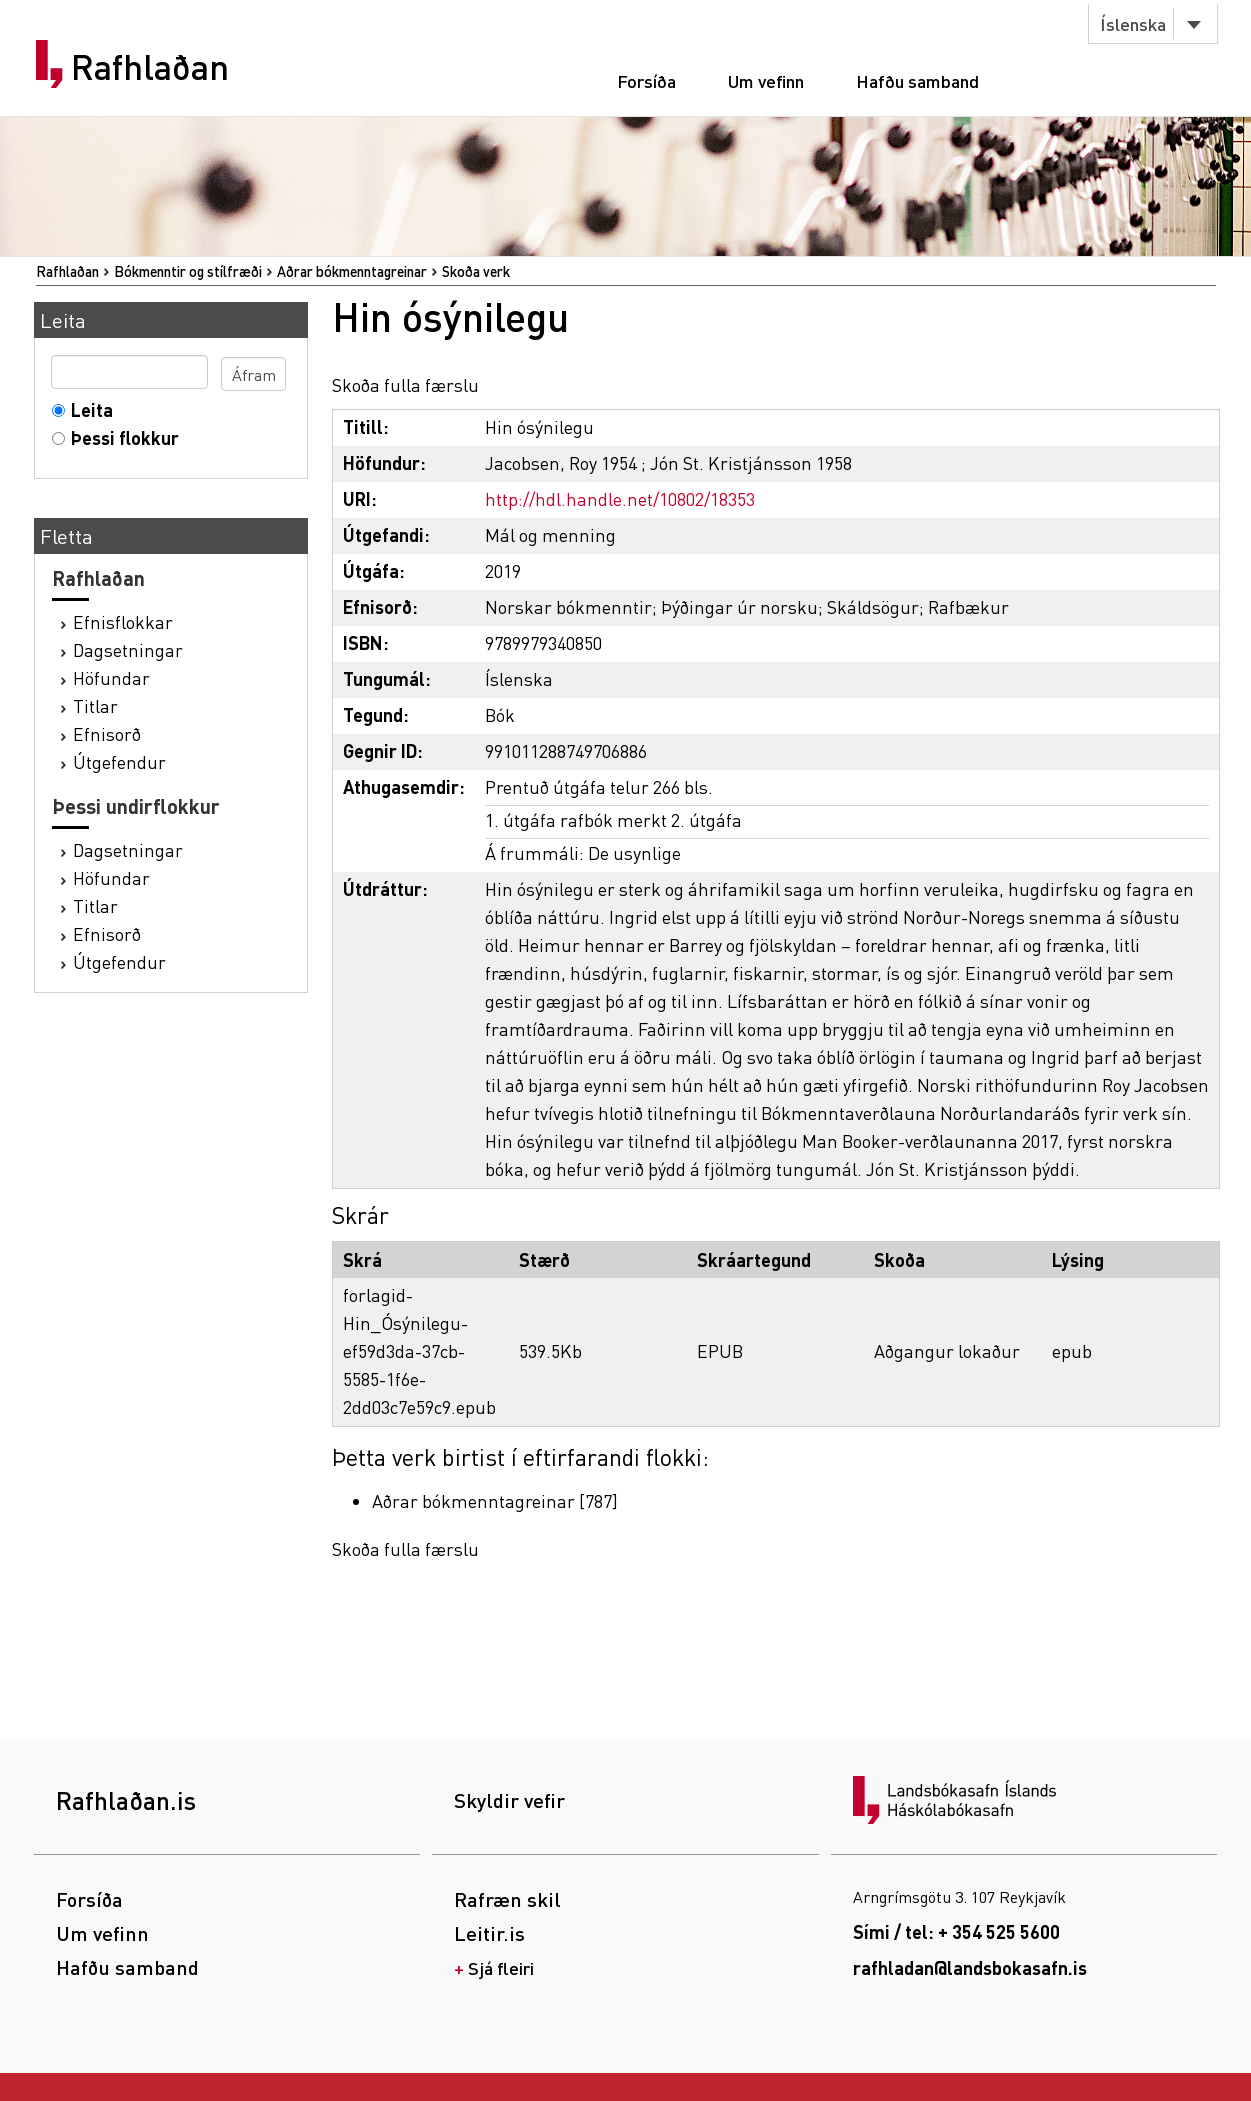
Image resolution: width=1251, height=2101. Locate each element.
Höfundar (111, 677)
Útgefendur (119, 761)
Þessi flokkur (120, 437)
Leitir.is (489, 1933)
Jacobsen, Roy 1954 (561, 462)
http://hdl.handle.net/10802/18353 (620, 498)
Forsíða (646, 80)
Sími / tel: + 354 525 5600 (956, 1931)
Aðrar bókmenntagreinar (352, 271)
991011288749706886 (566, 750)
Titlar (95, 705)
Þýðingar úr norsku (739, 606)
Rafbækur (968, 606)
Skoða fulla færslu (405, 384)
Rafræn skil (507, 1899)
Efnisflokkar (123, 621)
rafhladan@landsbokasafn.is (970, 1967)
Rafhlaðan (150, 67)
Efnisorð (107, 733)
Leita (87, 409)
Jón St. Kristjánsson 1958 (751, 462)
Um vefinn (766, 80)
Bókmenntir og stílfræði (188, 271)
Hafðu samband (917, 80)
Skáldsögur (873, 606)
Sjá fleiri (501, 1967)
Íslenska (1133, 23)
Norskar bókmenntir (568, 606)
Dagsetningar (128, 649)
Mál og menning (550, 534)
